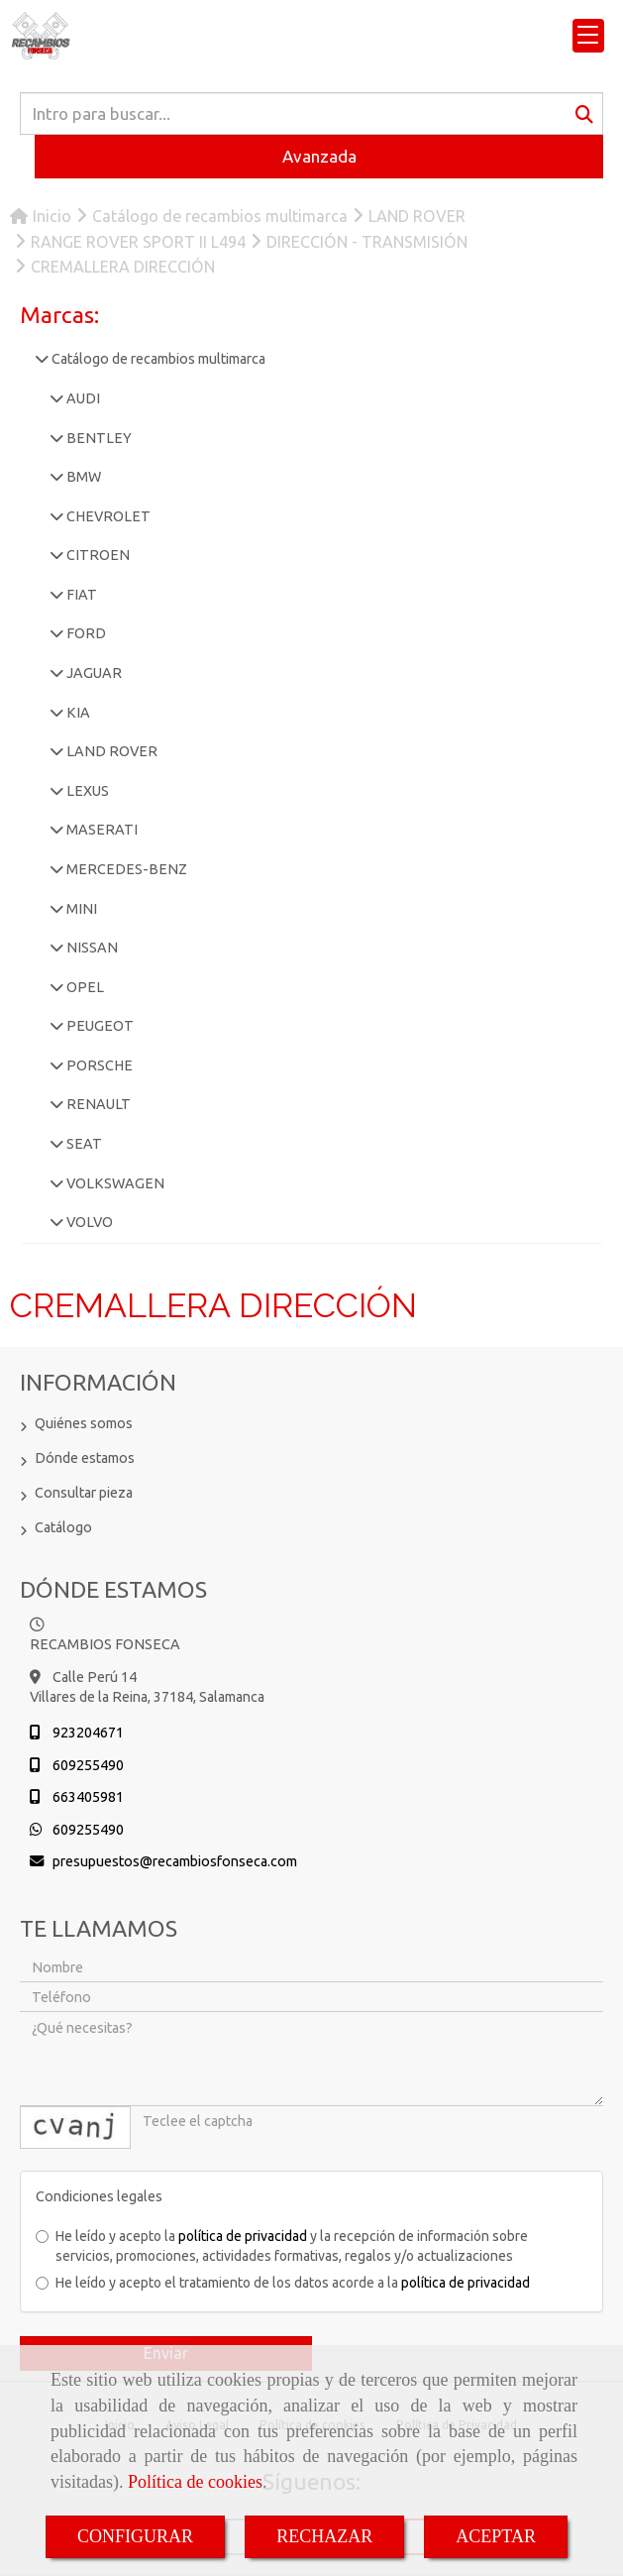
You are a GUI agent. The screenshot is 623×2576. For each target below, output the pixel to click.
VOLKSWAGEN (113, 1183)
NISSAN (90, 947)
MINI (80, 909)
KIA (76, 713)
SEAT (82, 1144)
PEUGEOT (98, 1026)
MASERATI (100, 830)
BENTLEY (97, 438)
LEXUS (86, 791)
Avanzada (319, 156)
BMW (82, 477)
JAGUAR (92, 673)
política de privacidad (242, 2236)
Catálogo (63, 1527)
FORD (84, 633)
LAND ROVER (110, 751)
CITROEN (96, 555)
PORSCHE (98, 1065)
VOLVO (88, 1222)
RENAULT (97, 1104)
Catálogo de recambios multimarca (157, 359)
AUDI (81, 398)
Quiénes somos (84, 1423)
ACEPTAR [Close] (496, 2536)
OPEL (83, 987)
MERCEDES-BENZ (125, 869)
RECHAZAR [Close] (324, 2536)
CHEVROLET (107, 516)
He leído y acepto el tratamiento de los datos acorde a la (283, 2283)
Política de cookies (195, 2482)
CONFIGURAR (135, 2536)
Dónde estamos (85, 1458)
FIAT (80, 595)
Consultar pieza (84, 1493)
